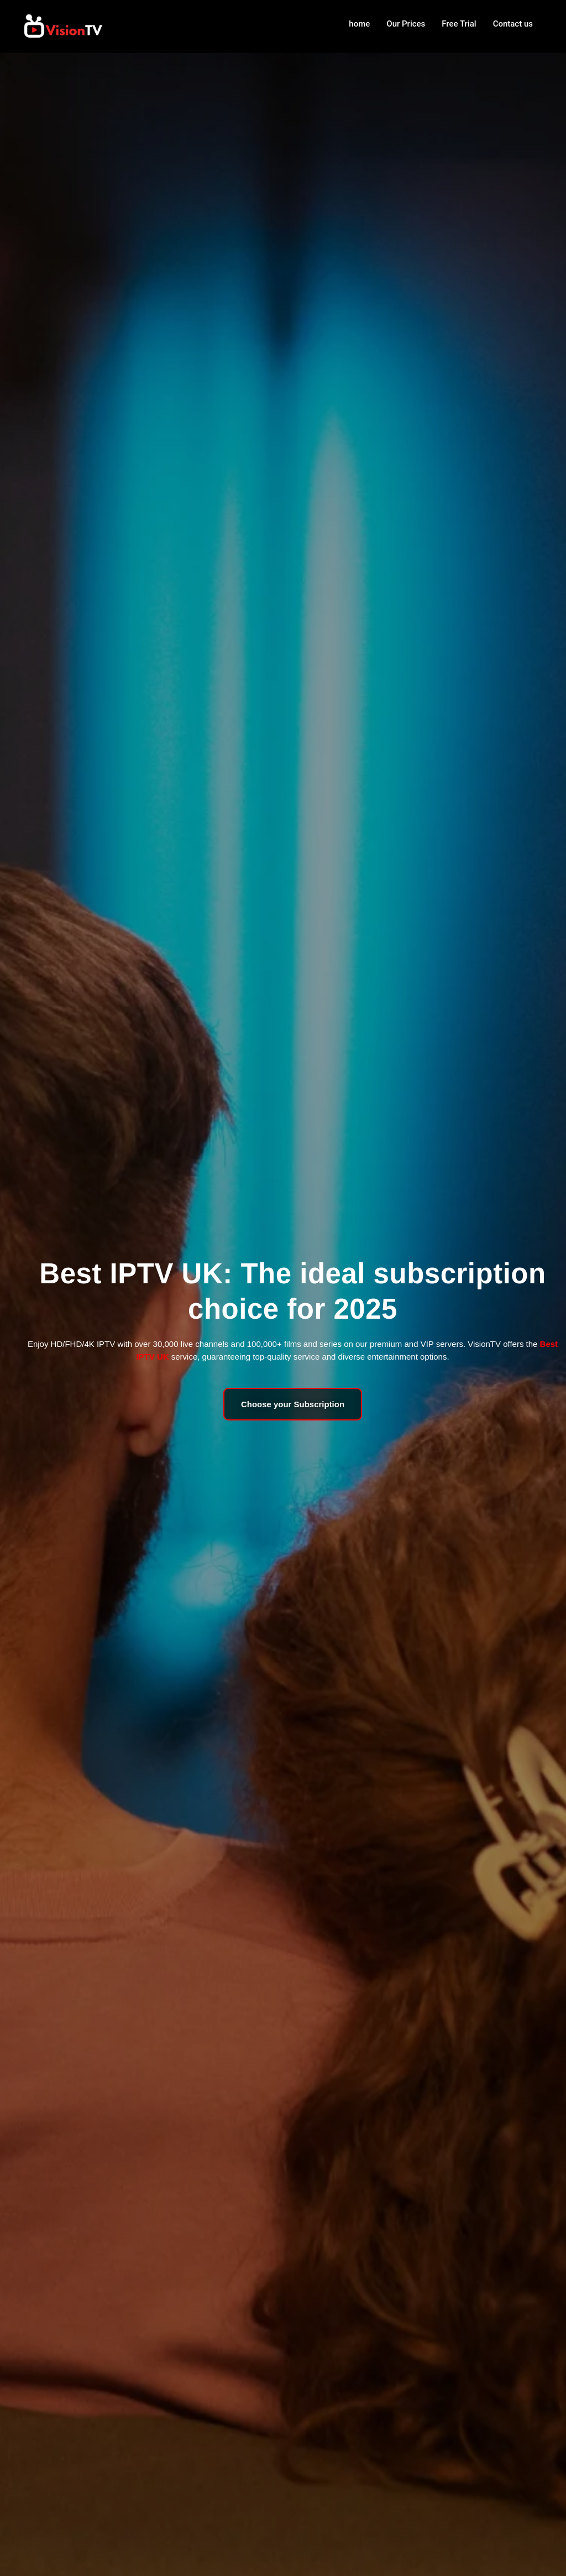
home (359, 24)
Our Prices (405, 24)
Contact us (513, 24)
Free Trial (459, 24)
